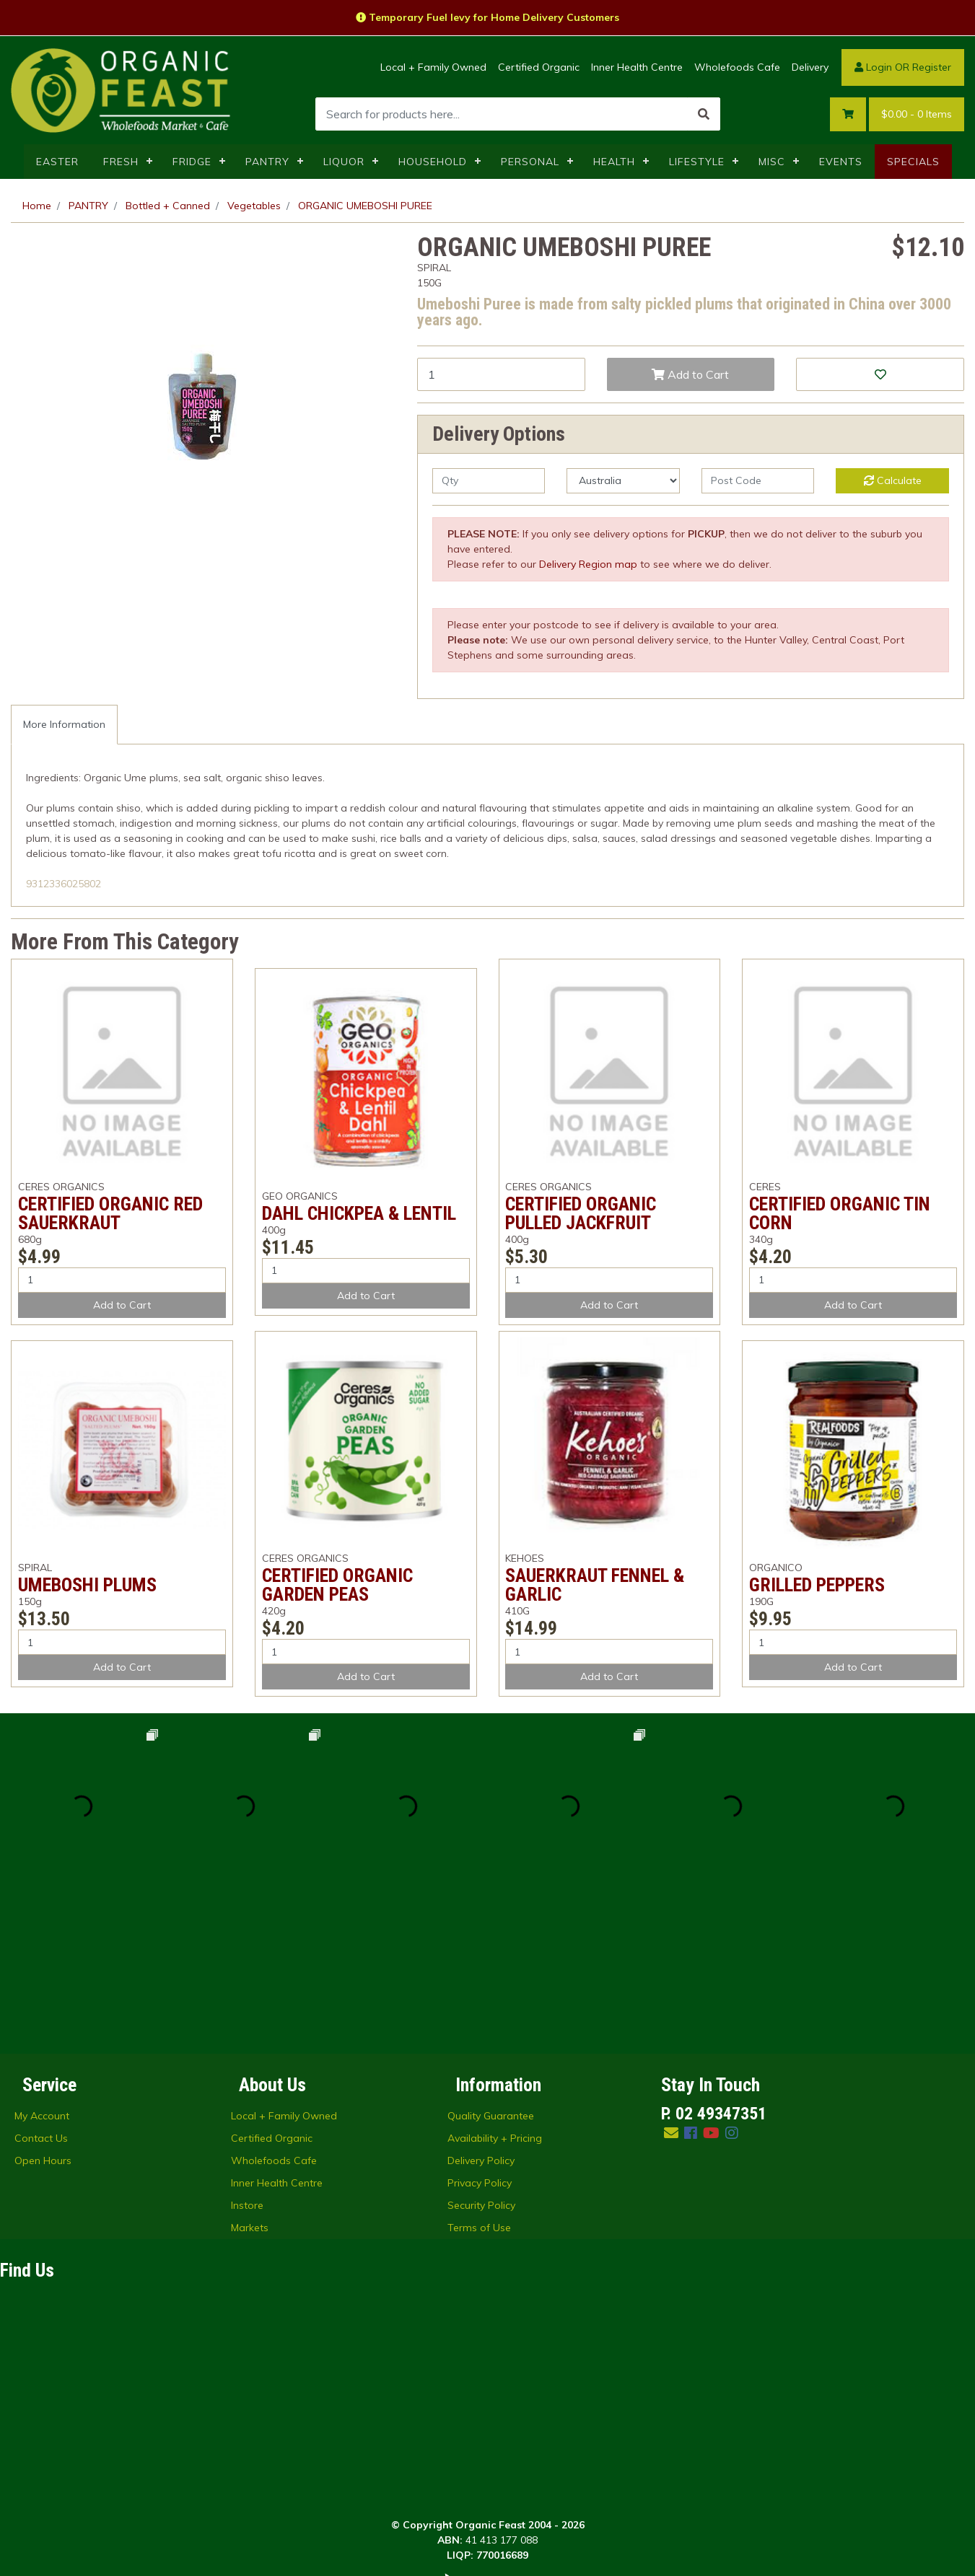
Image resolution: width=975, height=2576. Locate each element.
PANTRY (267, 161)
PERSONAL (530, 161)
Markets (249, 2065)
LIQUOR (343, 161)
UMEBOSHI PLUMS (87, 1585)
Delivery (810, 67)
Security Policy (481, 2042)
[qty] (489, 480)
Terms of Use (479, 2065)
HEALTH (614, 161)
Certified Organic (539, 67)
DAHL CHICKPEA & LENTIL (359, 1213)
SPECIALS (913, 161)
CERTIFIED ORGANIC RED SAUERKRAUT (110, 1213)
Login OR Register (902, 67)
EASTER (57, 161)
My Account (41, 1953)
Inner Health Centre (637, 67)
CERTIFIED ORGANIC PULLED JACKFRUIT (580, 1213)
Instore (247, 2042)
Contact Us (41, 1975)
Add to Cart (690, 374)
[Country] (623, 480)
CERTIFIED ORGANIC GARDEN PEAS (337, 1585)
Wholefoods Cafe (737, 67)
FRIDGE (191, 161)
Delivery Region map (588, 564)
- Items (916, 114)
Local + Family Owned (433, 67)
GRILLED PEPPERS (817, 1585)
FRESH (121, 161)
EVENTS (840, 161)
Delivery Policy (481, 1998)
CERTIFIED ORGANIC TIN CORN (839, 1213)
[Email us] (671, 1970)
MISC (771, 161)
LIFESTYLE (697, 161)
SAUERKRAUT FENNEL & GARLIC (594, 1585)
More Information (64, 724)
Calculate (893, 480)
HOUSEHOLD (432, 161)
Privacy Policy (479, 2020)
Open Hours (42, 1998)
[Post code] (758, 480)
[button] (880, 374)
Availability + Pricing (494, 1975)
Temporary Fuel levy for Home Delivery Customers (487, 17)
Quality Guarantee (490, 1953)
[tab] (64, 724)
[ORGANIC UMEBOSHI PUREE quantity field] (501, 374)
